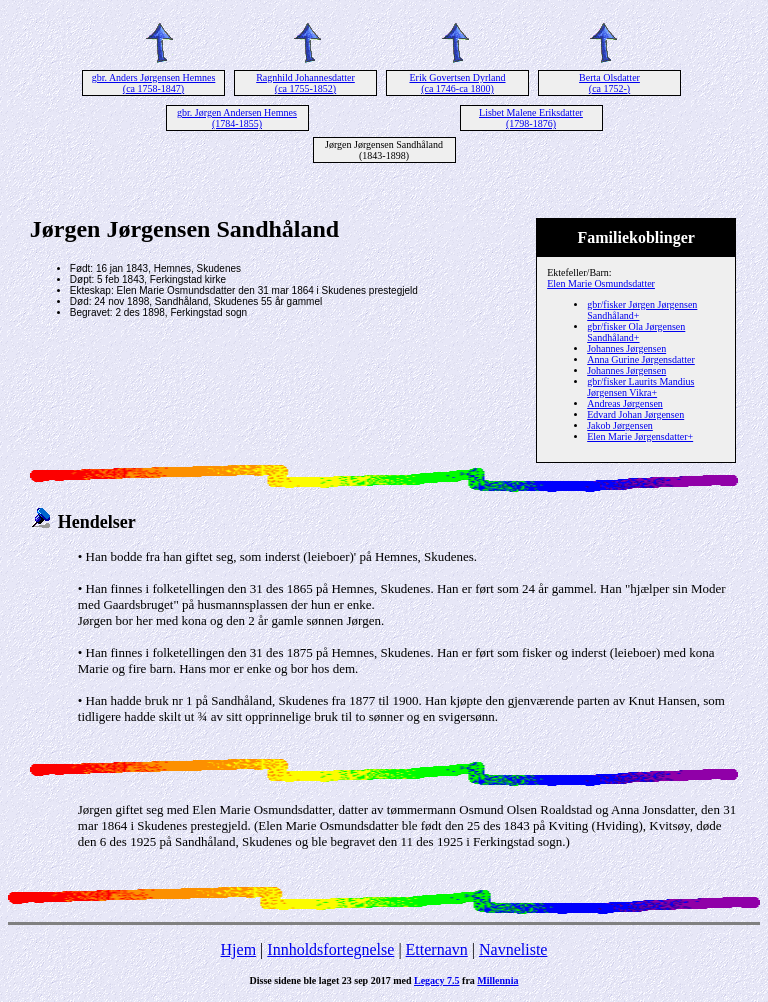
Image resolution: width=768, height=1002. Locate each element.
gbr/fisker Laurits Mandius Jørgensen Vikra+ (640, 387)
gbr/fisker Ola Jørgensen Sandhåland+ (636, 332)
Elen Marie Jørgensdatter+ (640, 436)
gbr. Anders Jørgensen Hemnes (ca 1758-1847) (154, 83)
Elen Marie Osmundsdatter (601, 283)
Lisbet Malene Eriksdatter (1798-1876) (531, 118)
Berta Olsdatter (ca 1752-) (609, 83)
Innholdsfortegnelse (330, 949)
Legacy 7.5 (437, 980)
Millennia (497, 980)
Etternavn (437, 949)
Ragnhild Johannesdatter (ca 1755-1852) (305, 83)
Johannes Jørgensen (626, 348)
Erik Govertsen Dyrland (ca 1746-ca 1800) (457, 83)
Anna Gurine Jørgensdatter (641, 359)
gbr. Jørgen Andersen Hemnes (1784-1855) (237, 118)
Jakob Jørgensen (620, 425)
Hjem (239, 949)
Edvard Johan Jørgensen (635, 414)
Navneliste (513, 949)
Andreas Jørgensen (625, 403)
